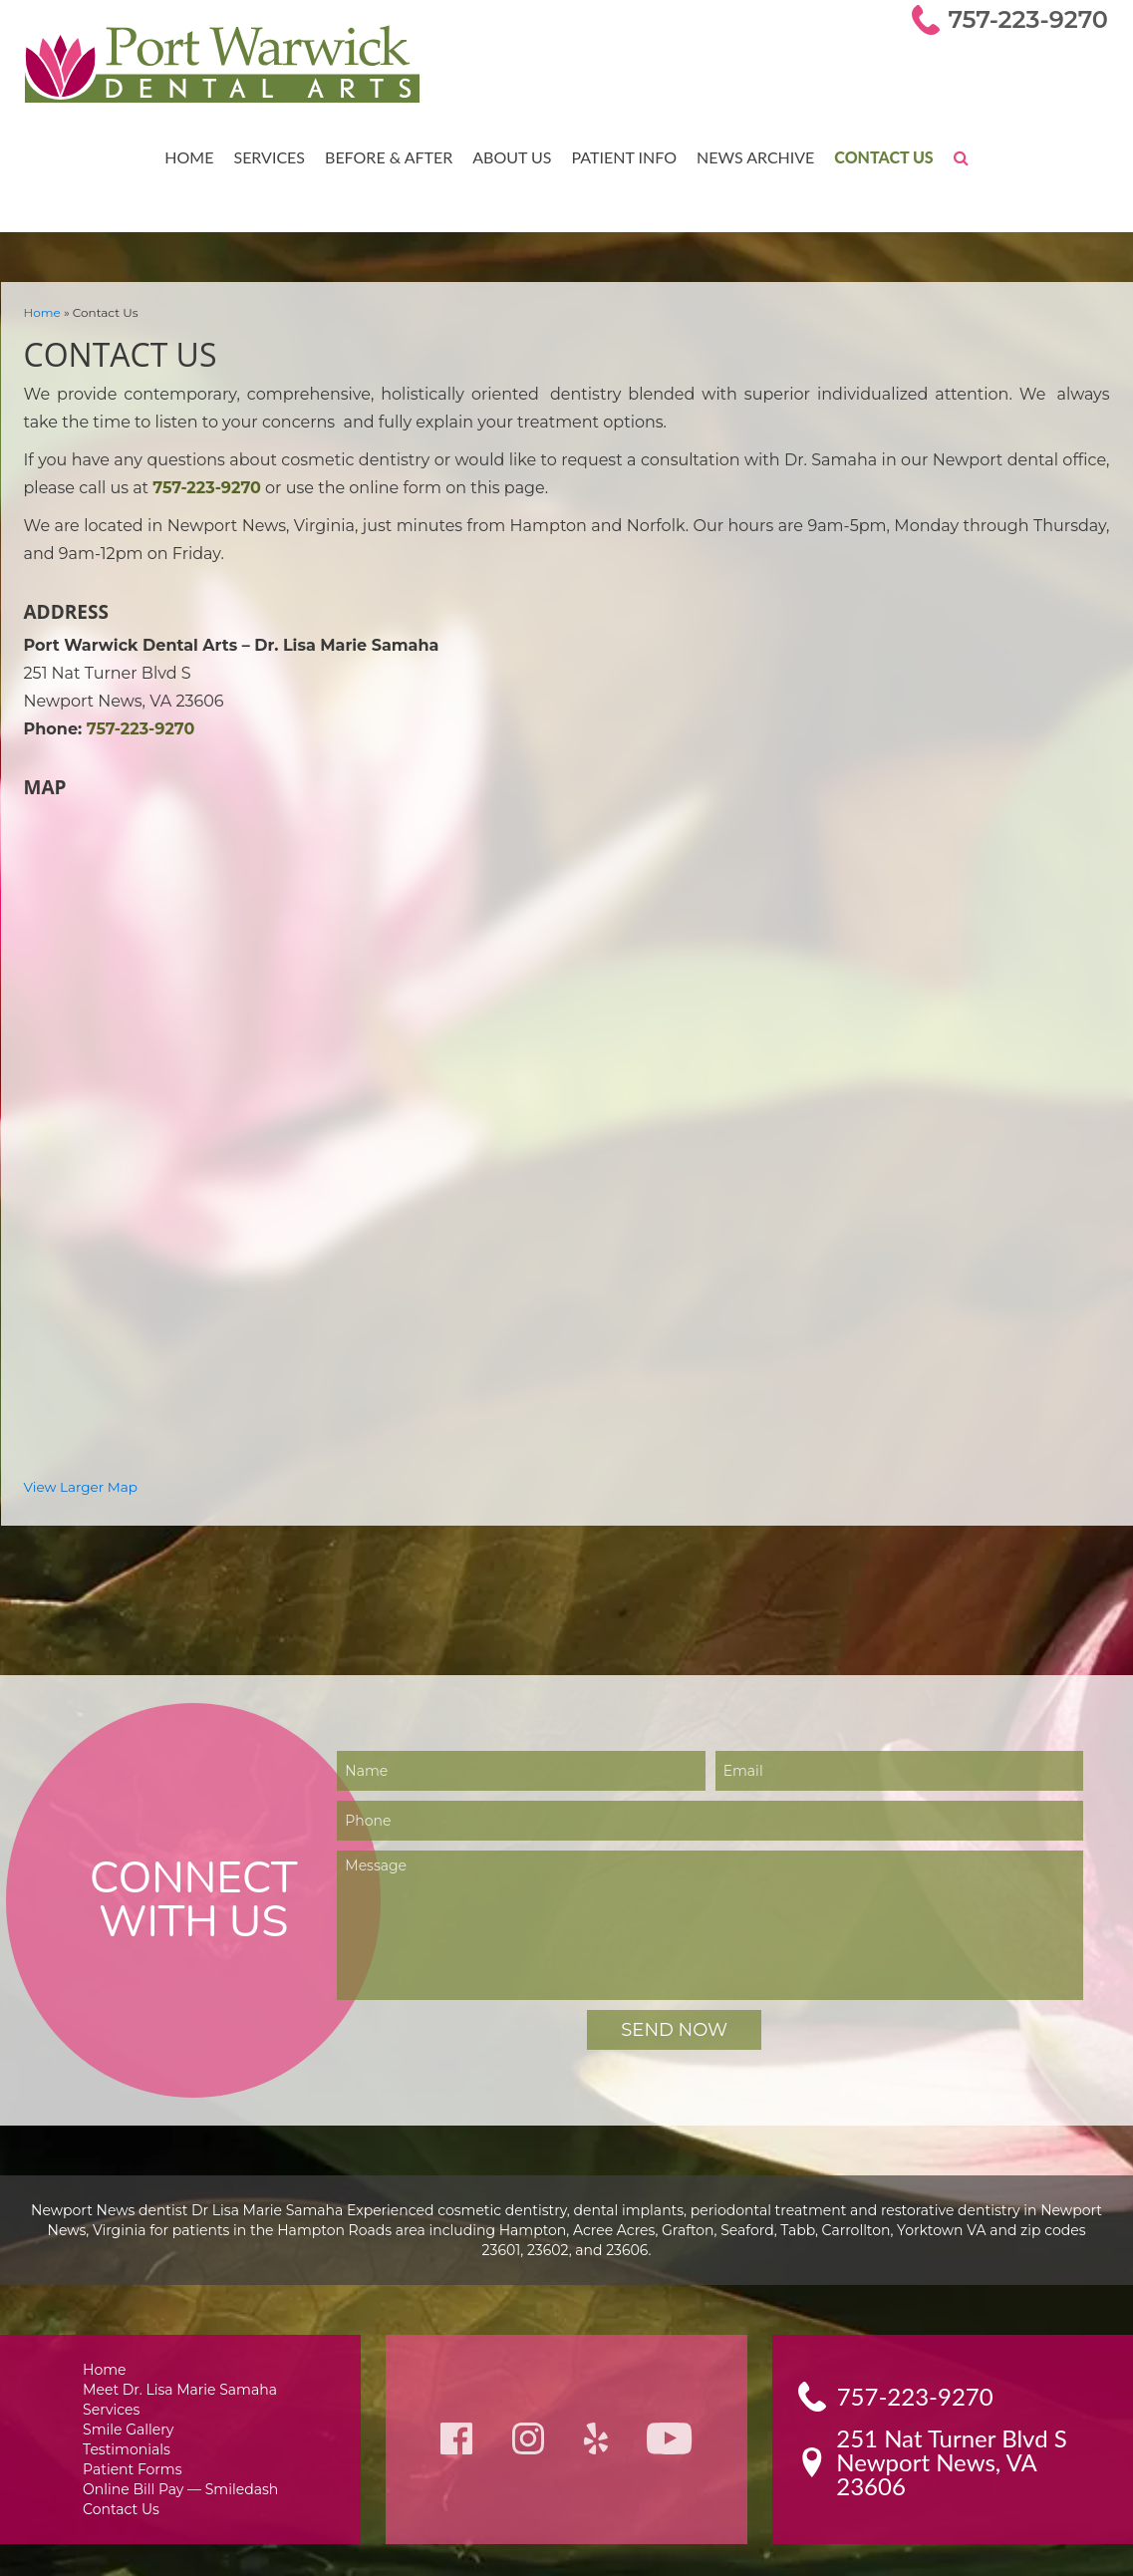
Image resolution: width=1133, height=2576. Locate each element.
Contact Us (876, 156)
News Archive (749, 156)
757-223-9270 (1032, 19)
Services (272, 156)
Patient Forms (135, 2447)
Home (194, 156)
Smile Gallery (132, 2406)
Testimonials (130, 2427)
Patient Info (620, 156)
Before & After (389, 156)
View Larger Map (77, 1460)
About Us (510, 156)
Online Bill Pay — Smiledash (180, 2468)
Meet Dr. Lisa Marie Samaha (181, 2364)
